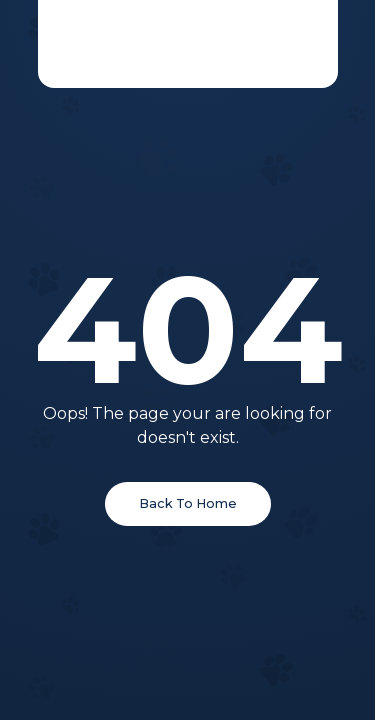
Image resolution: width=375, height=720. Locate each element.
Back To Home (188, 503)
